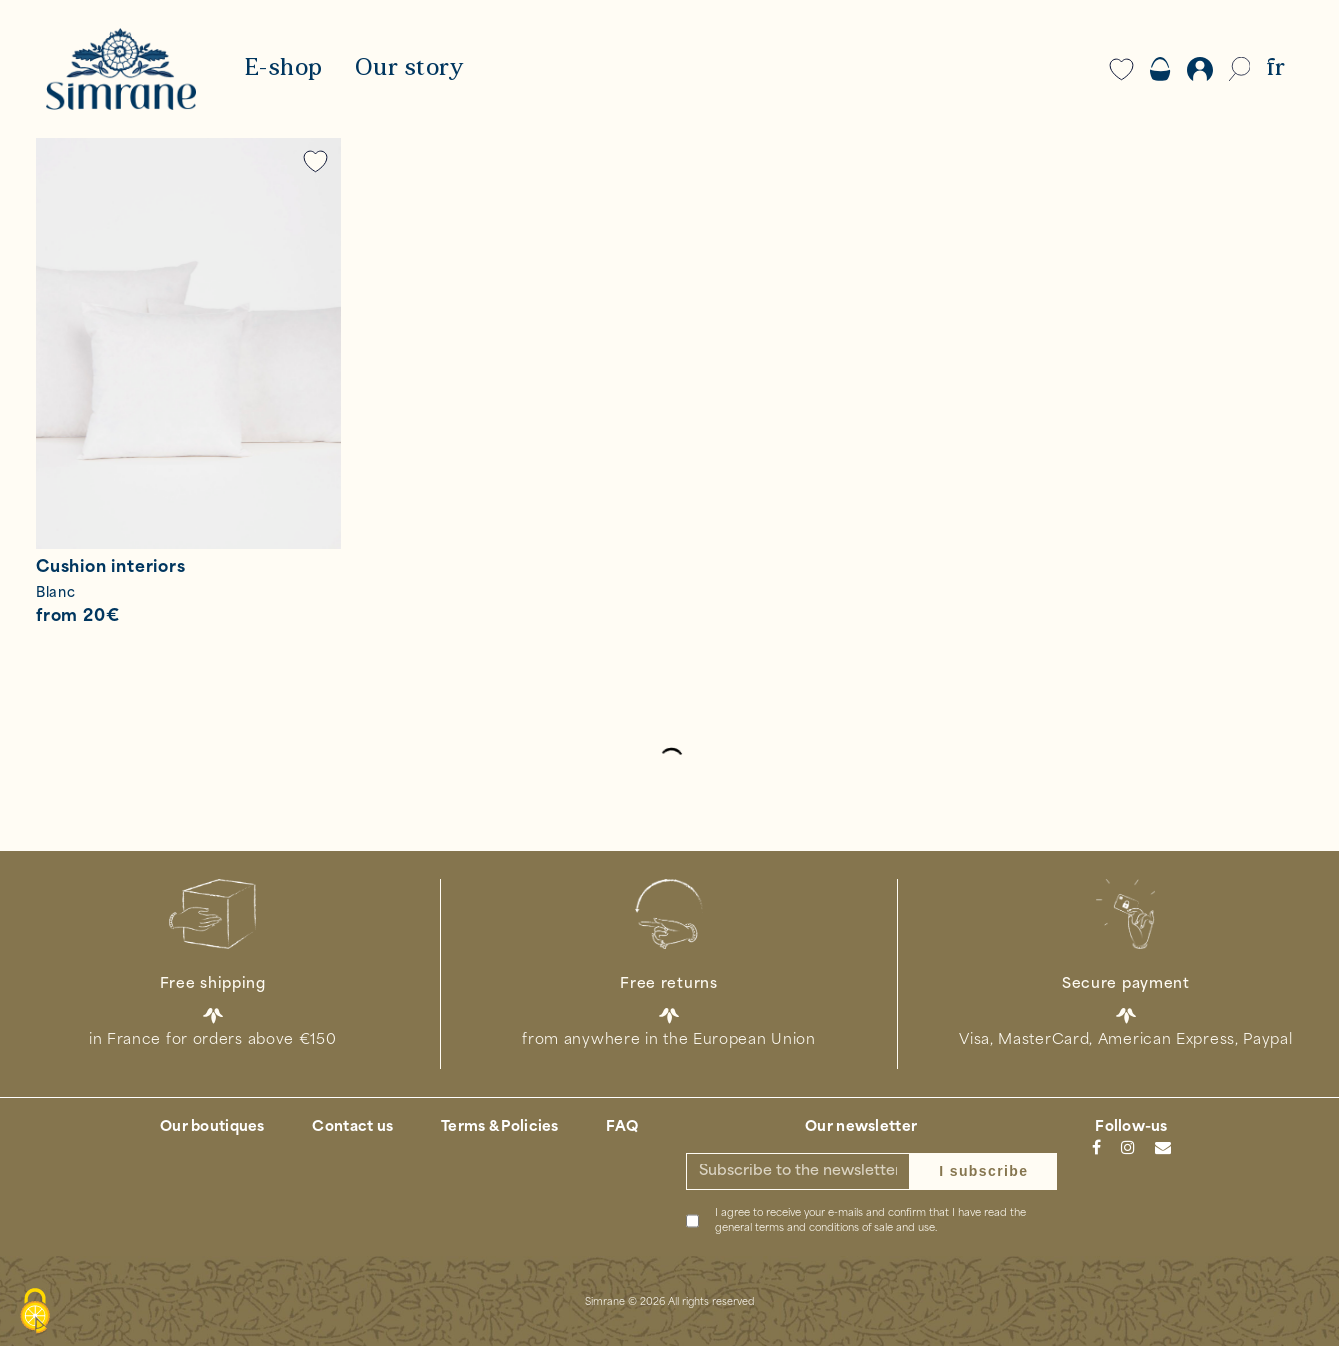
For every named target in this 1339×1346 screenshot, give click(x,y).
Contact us (352, 1127)
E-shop (283, 69)
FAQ (622, 1127)
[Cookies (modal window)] (35, 1312)
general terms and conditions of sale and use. (826, 1228)
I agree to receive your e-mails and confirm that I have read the (870, 1221)
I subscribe (983, 1171)
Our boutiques (212, 1127)
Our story (409, 69)
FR (1275, 69)
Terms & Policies (499, 1127)
